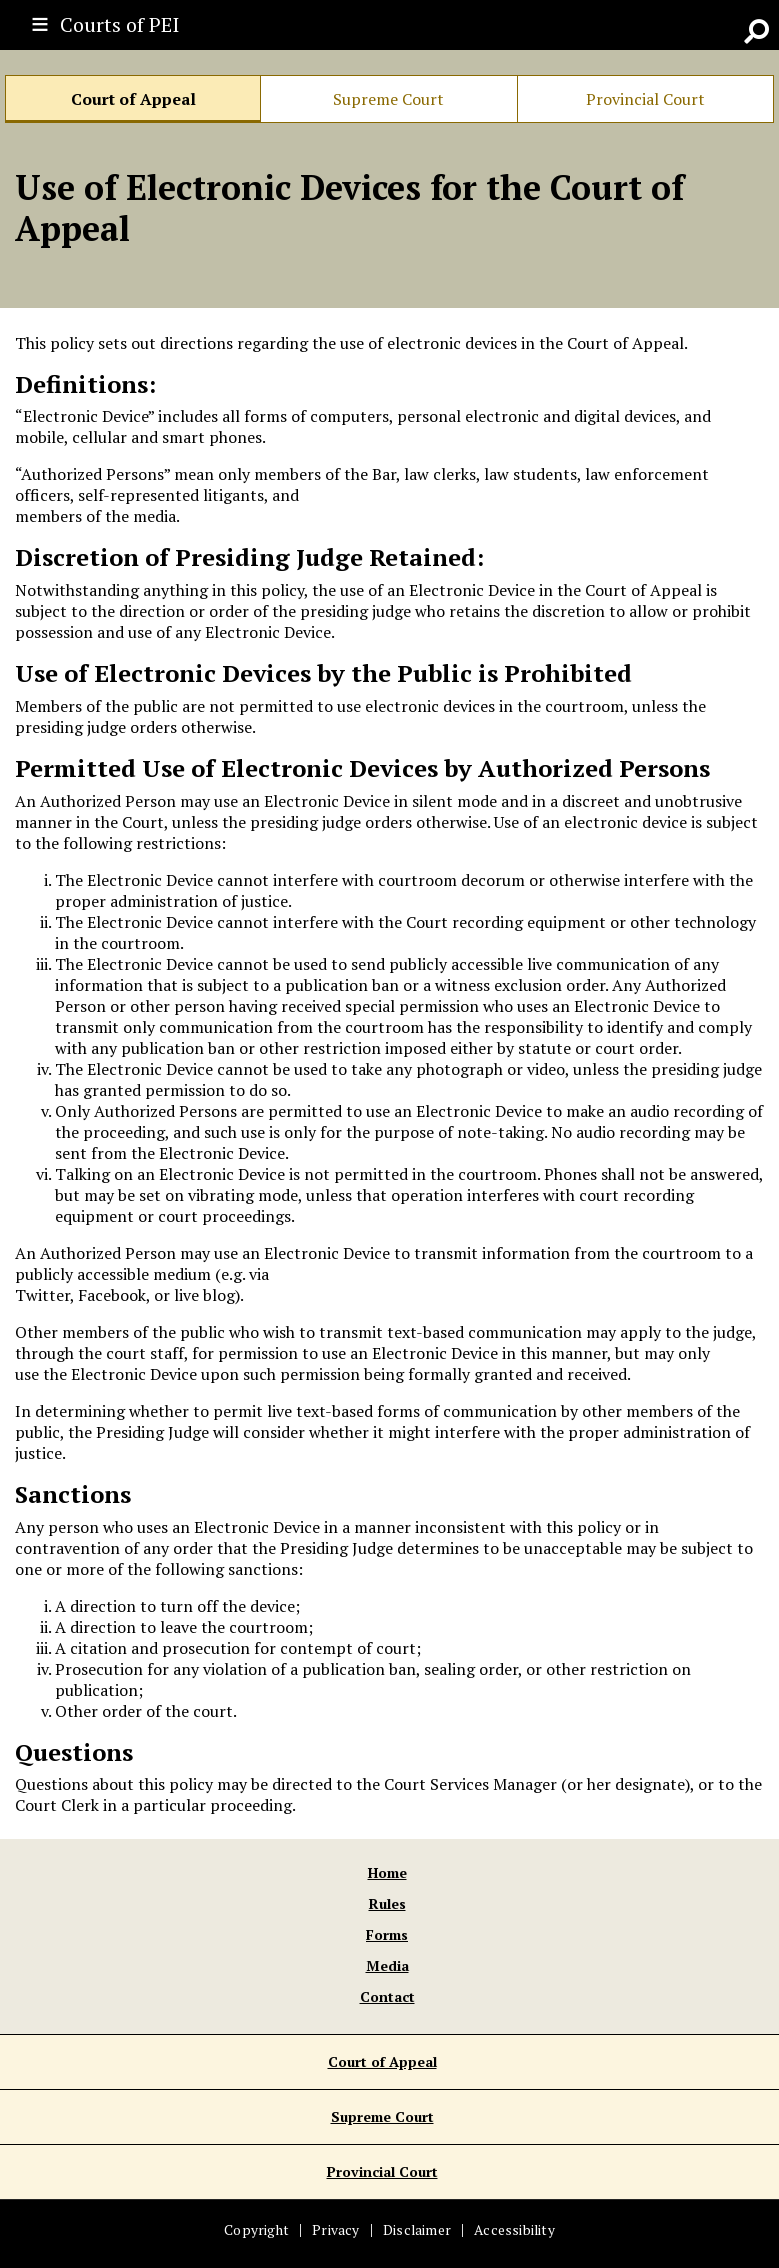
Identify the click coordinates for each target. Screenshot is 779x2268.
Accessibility (514, 2230)
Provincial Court (645, 99)
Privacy (335, 2230)
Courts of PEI (119, 24)
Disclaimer (417, 2230)
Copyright (256, 2230)
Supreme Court (388, 99)
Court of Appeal (133, 99)
